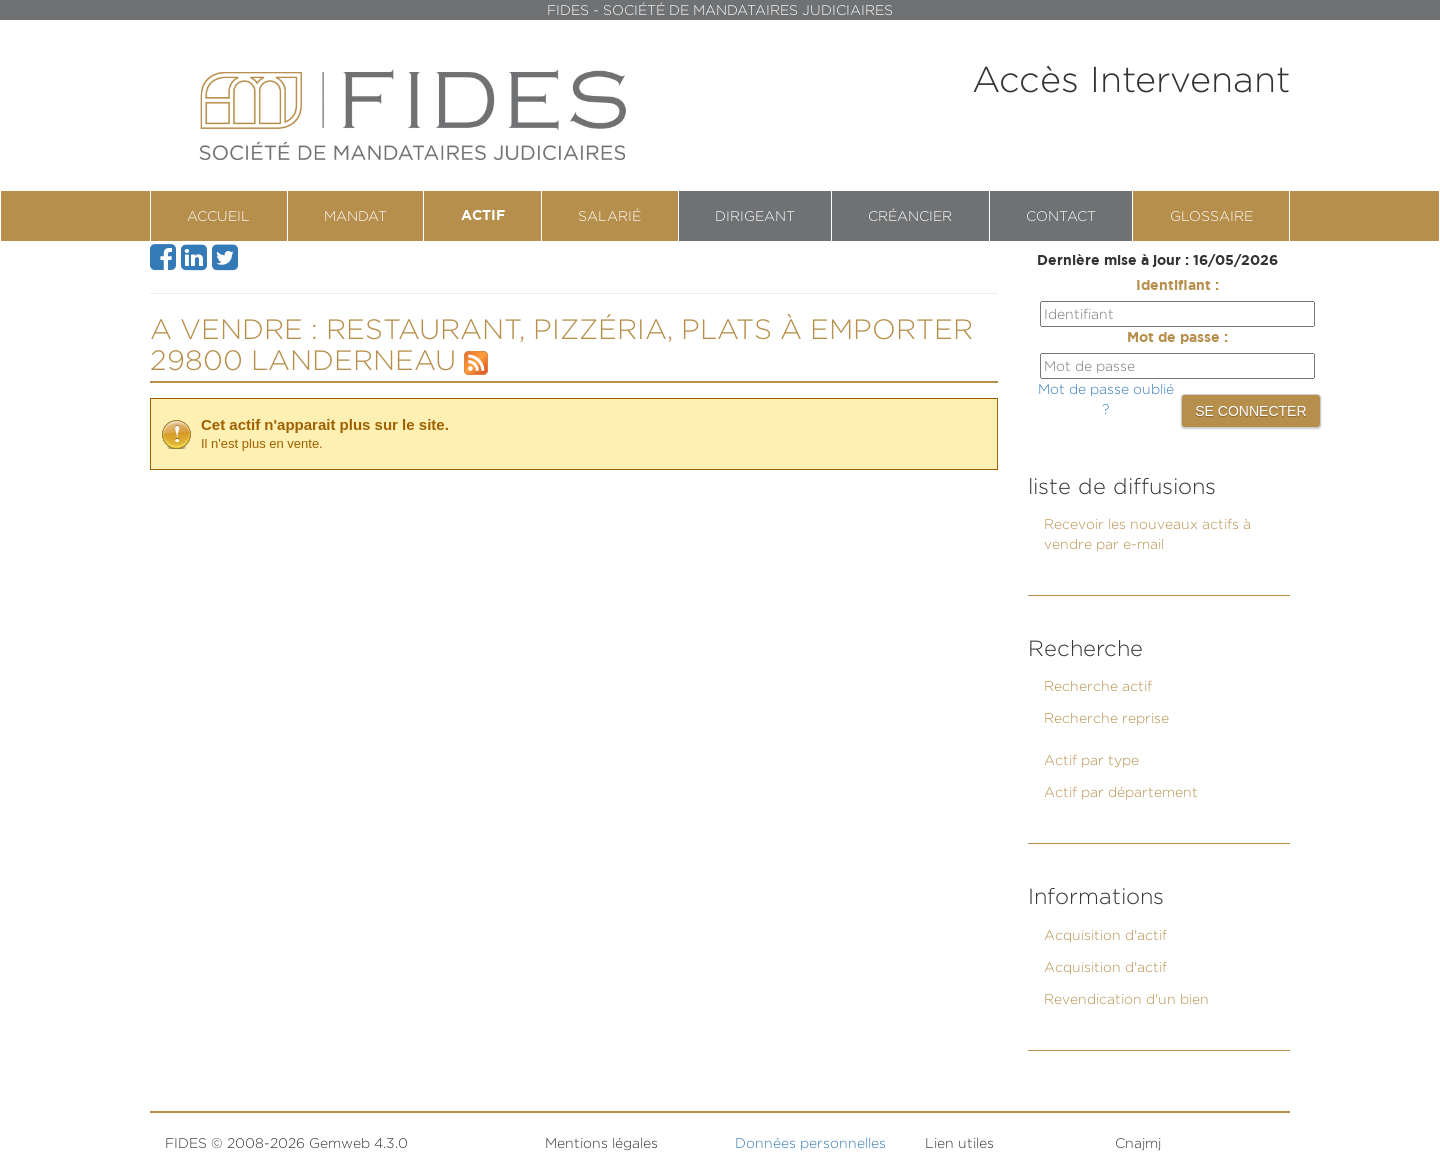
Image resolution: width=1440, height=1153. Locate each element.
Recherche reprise (1106, 717)
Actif (483, 216)
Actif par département (1121, 791)
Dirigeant (755, 215)
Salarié (609, 215)
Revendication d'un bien (1126, 998)
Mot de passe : (1177, 338)
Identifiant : (1177, 286)
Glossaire (1211, 215)
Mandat (355, 215)
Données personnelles (810, 1142)
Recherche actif (1098, 685)
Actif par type (1091, 759)
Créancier (910, 215)
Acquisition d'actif (1105, 934)
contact (1061, 215)
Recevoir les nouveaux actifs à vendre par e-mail (1147, 533)
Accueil (218, 215)
